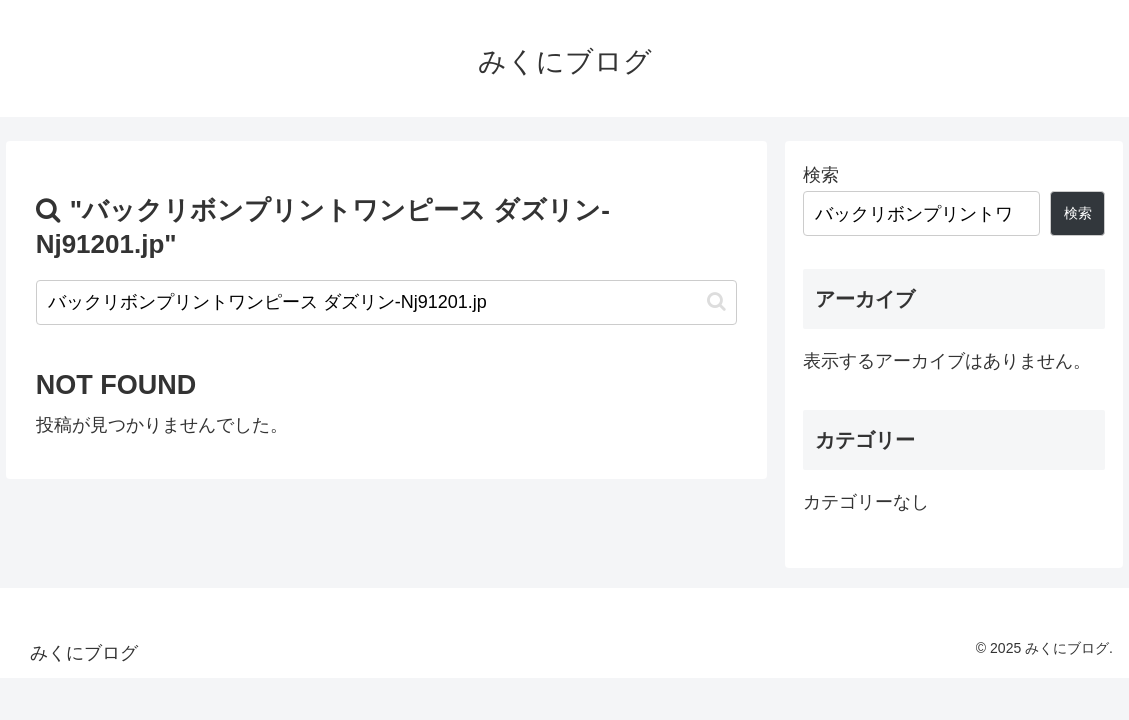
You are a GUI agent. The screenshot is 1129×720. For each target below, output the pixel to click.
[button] (716, 301)
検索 (821, 175)
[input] (386, 302)
